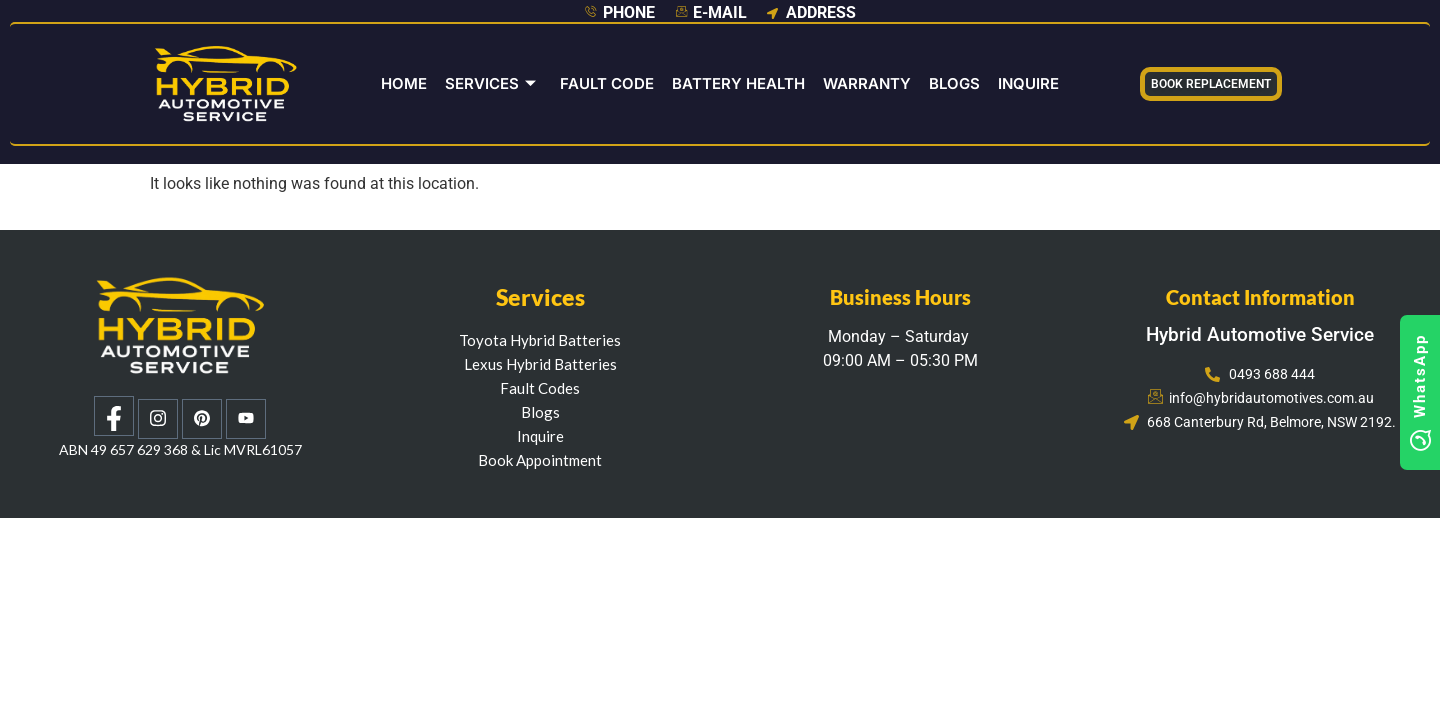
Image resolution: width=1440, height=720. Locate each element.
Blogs (954, 83)
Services (490, 83)
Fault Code (607, 83)
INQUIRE (1028, 83)
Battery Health (738, 83)
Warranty (867, 83)
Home (404, 83)
